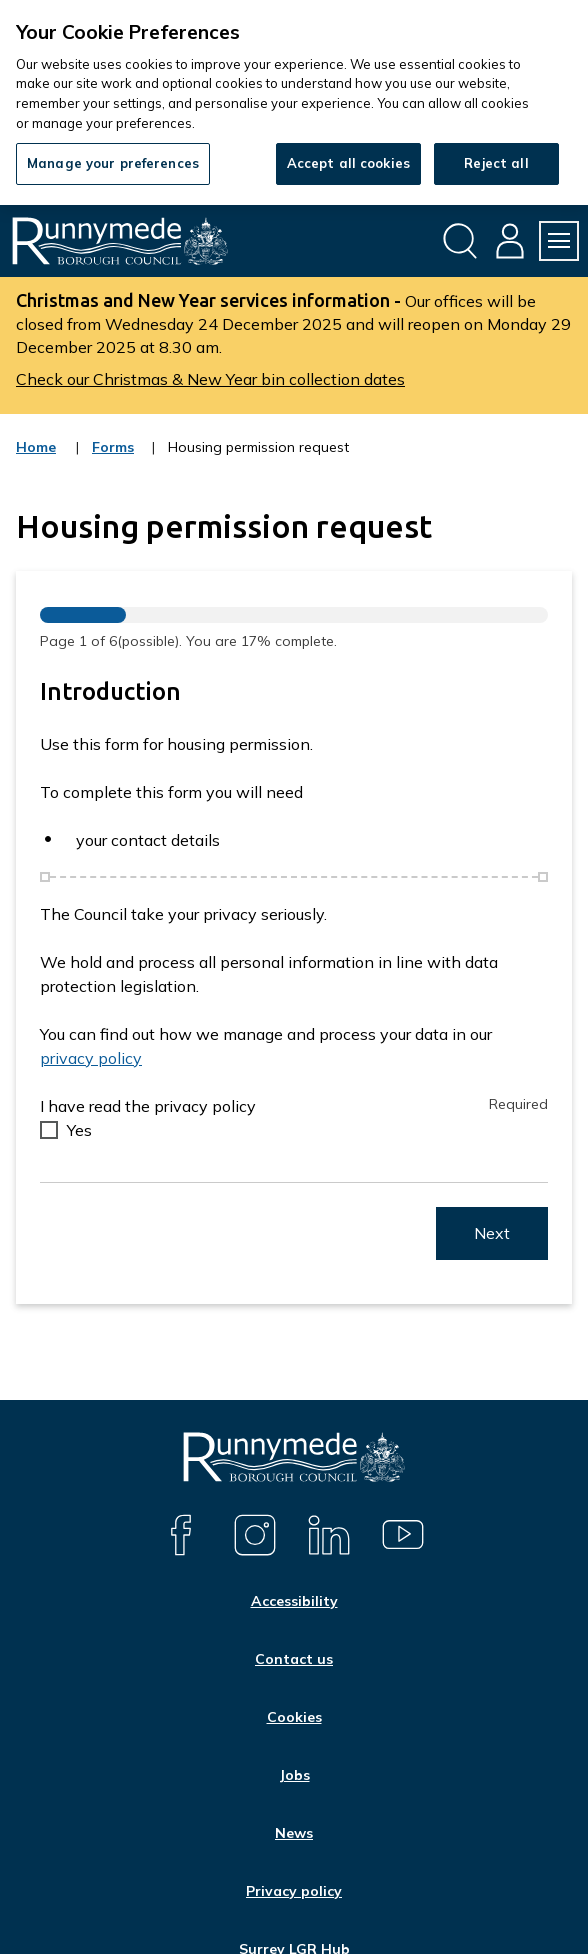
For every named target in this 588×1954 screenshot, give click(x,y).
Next (492, 1233)
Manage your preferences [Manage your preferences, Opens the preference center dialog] (113, 163)
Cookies (294, 1717)
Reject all (496, 163)
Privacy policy (294, 1891)
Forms (114, 460)
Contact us (294, 1659)
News (294, 1833)
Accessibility (294, 1601)
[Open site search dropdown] (460, 241)
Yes (79, 1130)
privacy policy (91, 1058)
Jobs (294, 1775)
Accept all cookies (348, 163)
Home (36, 447)
